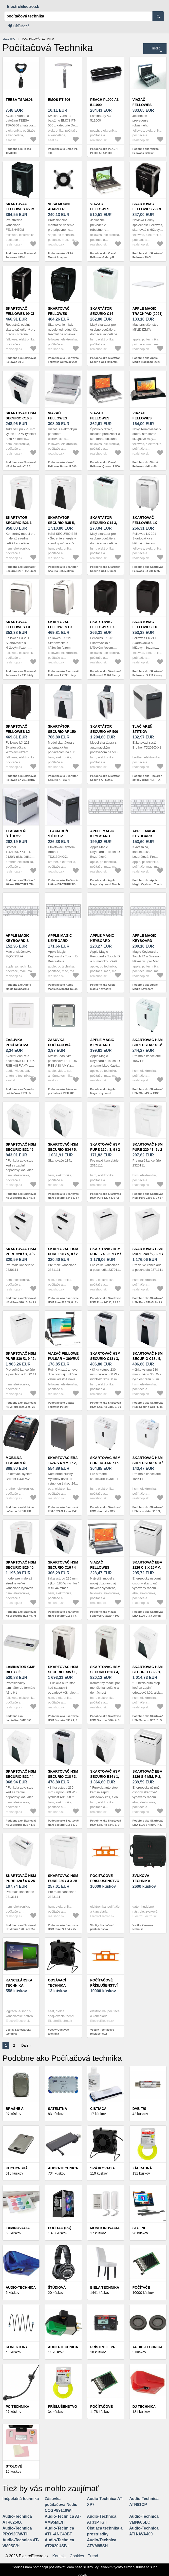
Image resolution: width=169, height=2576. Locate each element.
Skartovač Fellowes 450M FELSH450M (20, 209)
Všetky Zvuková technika (142, 1927)
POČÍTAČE (141, 2287)
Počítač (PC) (59, 2228)
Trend (93, 2556)
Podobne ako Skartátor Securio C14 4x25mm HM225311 (105, 362)
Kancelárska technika (19, 1982)
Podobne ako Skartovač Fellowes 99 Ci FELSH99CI (21, 362)
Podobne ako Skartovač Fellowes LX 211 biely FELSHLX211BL (21, 675)
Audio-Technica (63, 2168)
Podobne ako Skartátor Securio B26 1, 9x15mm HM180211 (21, 570)
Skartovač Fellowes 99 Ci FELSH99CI (20, 314)
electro (8, 38)
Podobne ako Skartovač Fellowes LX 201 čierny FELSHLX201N (105, 675)
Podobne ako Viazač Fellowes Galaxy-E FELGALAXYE (103, 257)
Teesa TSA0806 (19, 100)
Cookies (77, 2556)
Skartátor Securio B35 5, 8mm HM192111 (61, 523)
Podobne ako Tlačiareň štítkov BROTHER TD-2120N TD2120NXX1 (20, 884)
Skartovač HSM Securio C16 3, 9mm (21, 418)
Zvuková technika (141, 1878)
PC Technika (17, 2406)
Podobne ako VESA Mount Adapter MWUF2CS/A (60, 257)
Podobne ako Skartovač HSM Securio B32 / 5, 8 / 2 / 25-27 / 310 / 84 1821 (21, 1197)
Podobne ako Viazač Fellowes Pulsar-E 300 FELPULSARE (62, 466)
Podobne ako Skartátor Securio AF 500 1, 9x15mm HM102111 (105, 779)
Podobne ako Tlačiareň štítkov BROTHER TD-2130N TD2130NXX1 (62, 884)
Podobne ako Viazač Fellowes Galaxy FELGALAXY (145, 152)
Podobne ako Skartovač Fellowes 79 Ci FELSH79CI (147, 257)
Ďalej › (26, 2045)
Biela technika (104, 2287)
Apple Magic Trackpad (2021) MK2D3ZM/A (147, 314)
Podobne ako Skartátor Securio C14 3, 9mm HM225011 (105, 570)
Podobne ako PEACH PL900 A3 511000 (104, 150)
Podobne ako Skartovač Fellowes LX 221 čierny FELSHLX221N (21, 779)
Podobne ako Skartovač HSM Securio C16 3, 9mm (21, 466)
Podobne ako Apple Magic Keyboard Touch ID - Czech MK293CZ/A (105, 884)
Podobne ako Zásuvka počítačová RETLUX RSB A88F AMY (20, 1093)
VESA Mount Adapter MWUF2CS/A (59, 209)
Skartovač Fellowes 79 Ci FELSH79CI (146, 209)
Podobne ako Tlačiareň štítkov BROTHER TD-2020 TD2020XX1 (147, 779)
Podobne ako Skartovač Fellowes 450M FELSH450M (21, 257)
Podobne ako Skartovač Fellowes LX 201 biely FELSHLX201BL (147, 570)
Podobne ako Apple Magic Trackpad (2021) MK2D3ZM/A (146, 362)
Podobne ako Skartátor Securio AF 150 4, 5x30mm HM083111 (62, 779)
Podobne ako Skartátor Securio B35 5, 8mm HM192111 (62, 570)
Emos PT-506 (59, 100)
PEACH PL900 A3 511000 (104, 102)
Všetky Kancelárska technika (18, 2031)
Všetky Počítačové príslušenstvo (102, 1927)
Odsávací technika (57, 1982)
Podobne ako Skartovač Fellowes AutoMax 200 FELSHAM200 (63, 362)
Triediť (155, 48)
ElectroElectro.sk (23, 6)
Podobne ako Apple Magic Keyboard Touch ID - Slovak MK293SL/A (147, 884)
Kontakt (59, 2556)
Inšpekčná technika (20, 2499)
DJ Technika (144, 2406)
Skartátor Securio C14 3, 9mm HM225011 (103, 523)
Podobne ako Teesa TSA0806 (18, 150)
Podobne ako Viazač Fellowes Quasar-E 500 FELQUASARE (105, 466)
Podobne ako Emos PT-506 (63, 150)
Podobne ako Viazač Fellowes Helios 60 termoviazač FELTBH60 (147, 466)
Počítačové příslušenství (104, 1982)
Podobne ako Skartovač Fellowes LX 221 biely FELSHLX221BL (63, 675)
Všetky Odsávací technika (58, 2031)
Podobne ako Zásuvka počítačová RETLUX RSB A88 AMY (62, 1093)
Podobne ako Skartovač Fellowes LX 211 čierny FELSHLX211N (147, 675)
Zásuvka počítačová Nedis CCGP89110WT (61, 2505)
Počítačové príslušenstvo (104, 1878)
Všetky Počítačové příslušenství (102, 2031)
